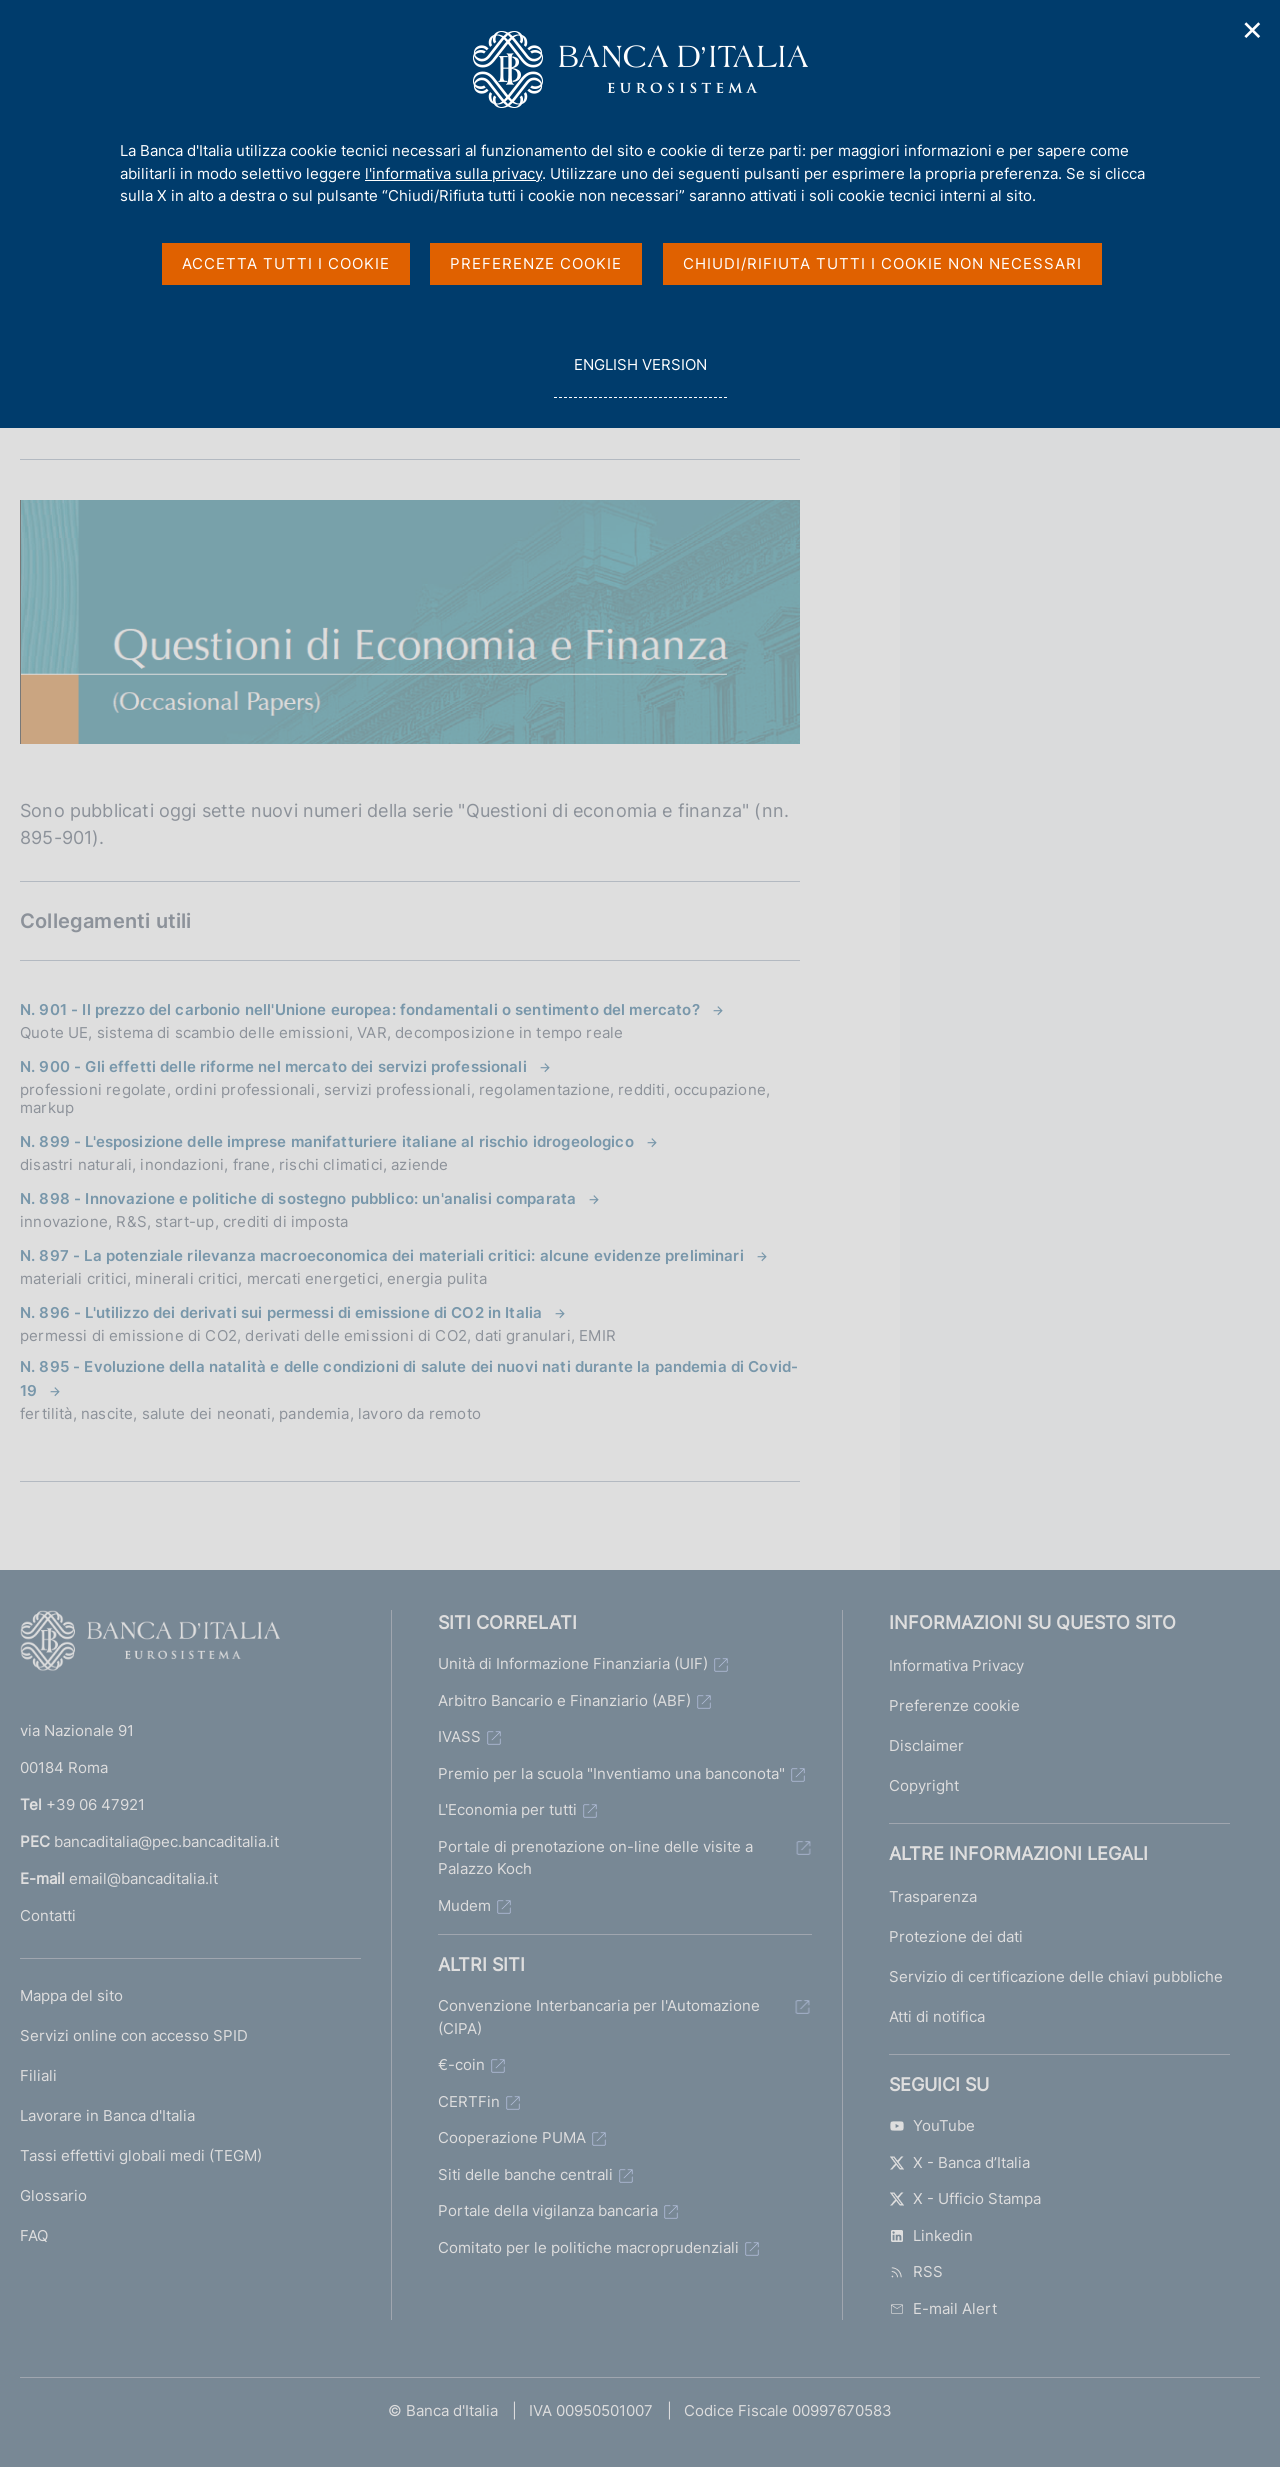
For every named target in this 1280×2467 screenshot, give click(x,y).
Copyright (924, 1785)
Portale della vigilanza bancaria (548, 2210)
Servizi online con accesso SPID (134, 2035)
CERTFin (469, 2101)
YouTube (932, 2125)
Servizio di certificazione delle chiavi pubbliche (1056, 1976)
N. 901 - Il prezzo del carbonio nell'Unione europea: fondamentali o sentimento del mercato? (360, 1009)
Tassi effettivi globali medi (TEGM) (141, 2155)
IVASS (459, 1736)
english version (640, 375)
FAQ (34, 2235)
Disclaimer (926, 1745)
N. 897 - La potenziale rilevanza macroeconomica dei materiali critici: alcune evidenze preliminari (382, 1255)
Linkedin (931, 2235)
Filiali (38, 2075)
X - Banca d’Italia (959, 2162)
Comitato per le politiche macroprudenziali (588, 2247)
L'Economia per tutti (507, 1809)
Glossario (53, 2195)
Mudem (464, 1905)
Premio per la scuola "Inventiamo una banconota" (611, 1773)
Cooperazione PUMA (512, 2137)
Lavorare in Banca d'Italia (107, 2115)
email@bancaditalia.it (143, 1878)
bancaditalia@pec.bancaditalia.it (166, 1841)
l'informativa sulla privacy (453, 173)
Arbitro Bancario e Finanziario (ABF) (564, 1700)
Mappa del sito (71, 1995)
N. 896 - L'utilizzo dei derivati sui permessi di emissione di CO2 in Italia (281, 1312)
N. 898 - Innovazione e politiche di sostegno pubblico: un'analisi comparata (298, 1198)
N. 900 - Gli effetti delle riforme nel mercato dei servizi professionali (273, 1066)
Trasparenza (933, 1896)
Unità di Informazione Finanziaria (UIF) (573, 1663)
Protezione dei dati (956, 1936)
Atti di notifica (937, 2016)
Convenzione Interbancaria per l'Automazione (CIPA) (599, 2017)
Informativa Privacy (956, 1665)
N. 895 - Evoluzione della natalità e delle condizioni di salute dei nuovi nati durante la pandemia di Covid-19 (409, 1378)
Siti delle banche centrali (525, 2174)
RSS (916, 2271)
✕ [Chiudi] (1253, 30)
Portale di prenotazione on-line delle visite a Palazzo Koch (595, 1858)
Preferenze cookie (954, 1705)
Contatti (48, 1915)
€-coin (461, 2064)
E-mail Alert (943, 2308)
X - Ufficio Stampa (965, 2198)
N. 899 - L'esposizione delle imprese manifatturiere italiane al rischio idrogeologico (327, 1141)
